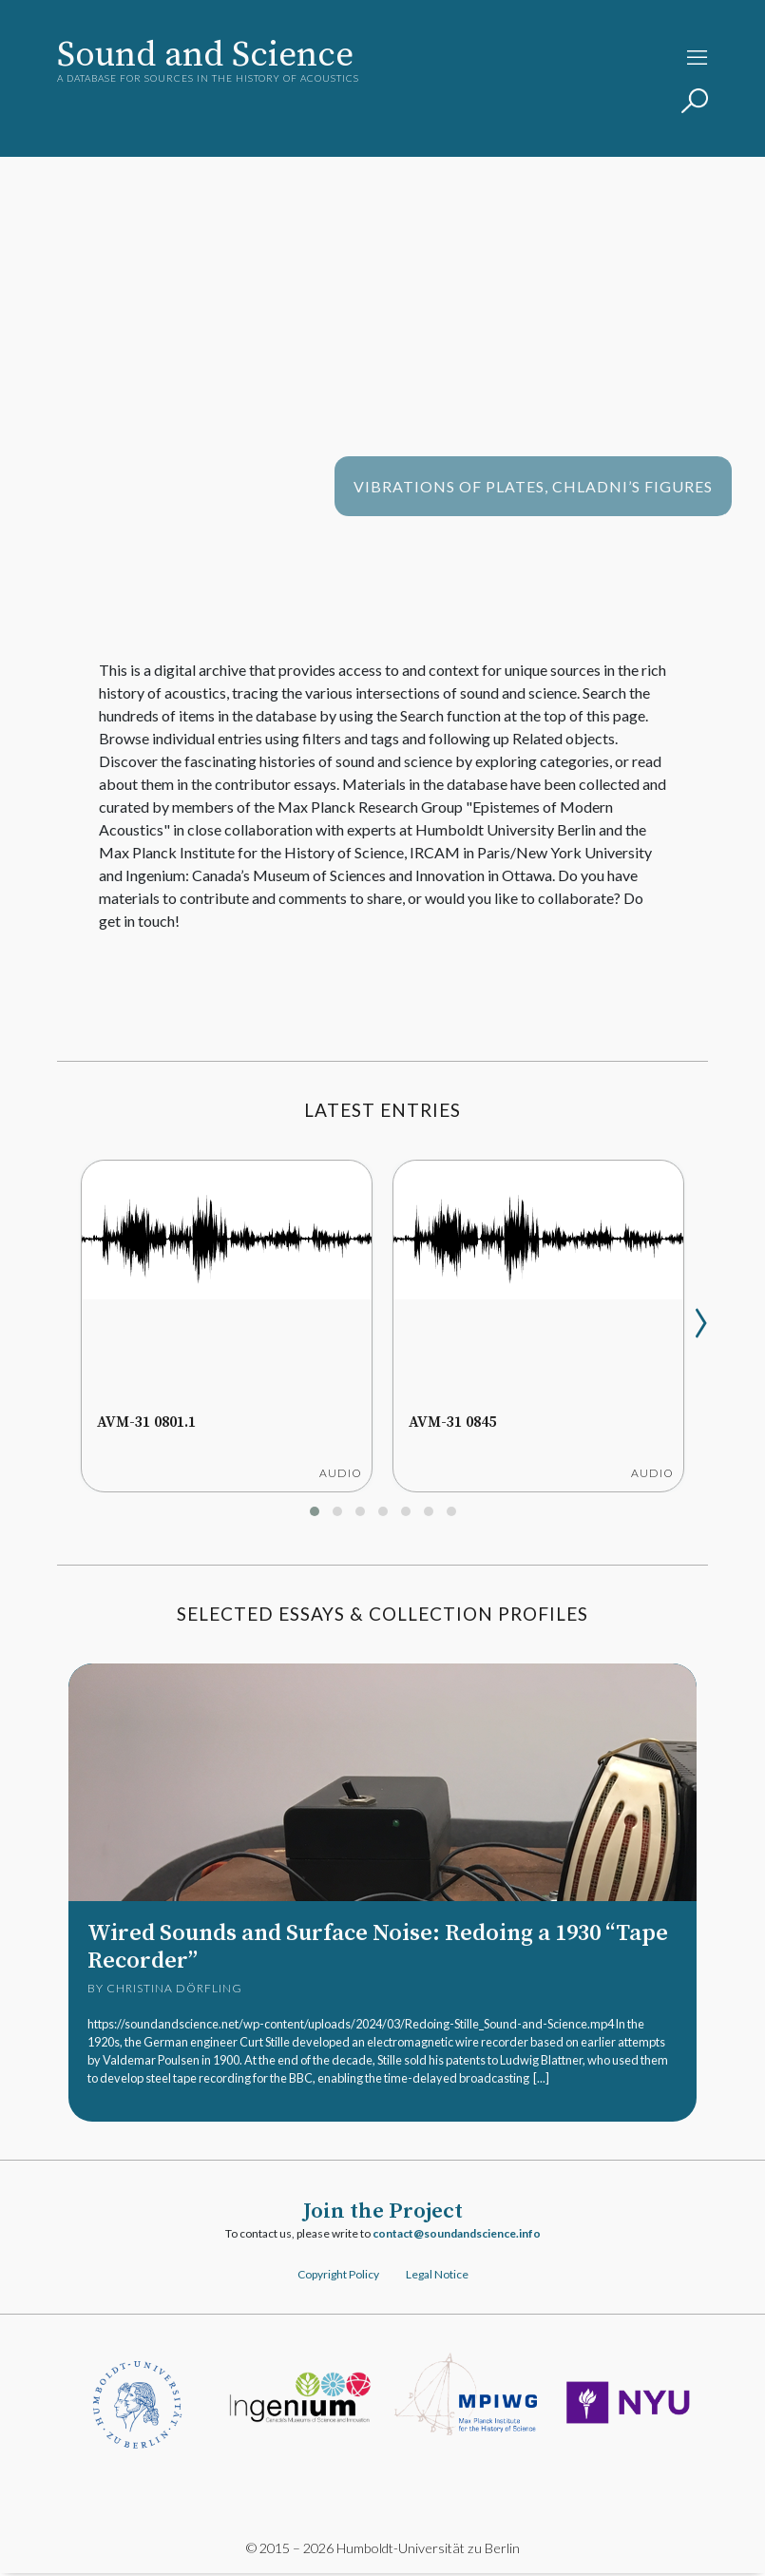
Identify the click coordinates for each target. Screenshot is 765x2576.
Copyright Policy (338, 2276)
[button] (314, 1512)
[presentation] (701, 1315)
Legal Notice (437, 2276)
